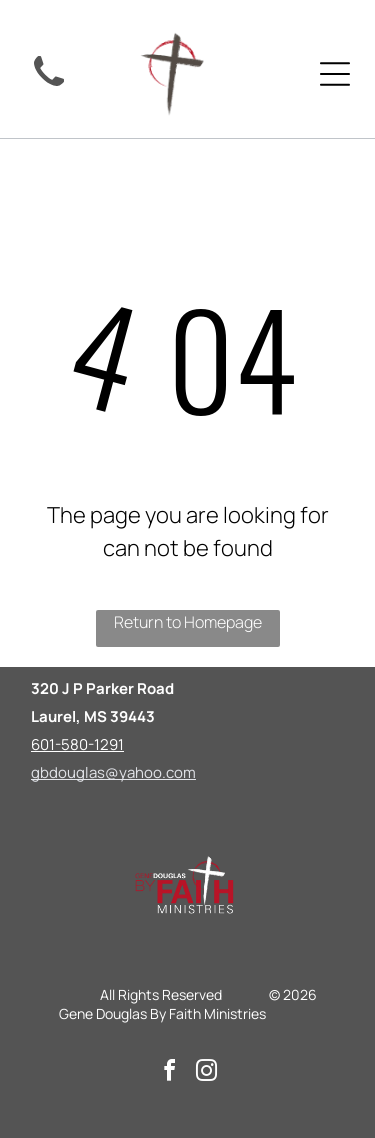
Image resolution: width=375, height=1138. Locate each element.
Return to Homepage (188, 622)
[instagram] (206, 1073)
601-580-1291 (77, 744)
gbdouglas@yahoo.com (113, 772)
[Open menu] (335, 74)
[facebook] (169, 1073)
